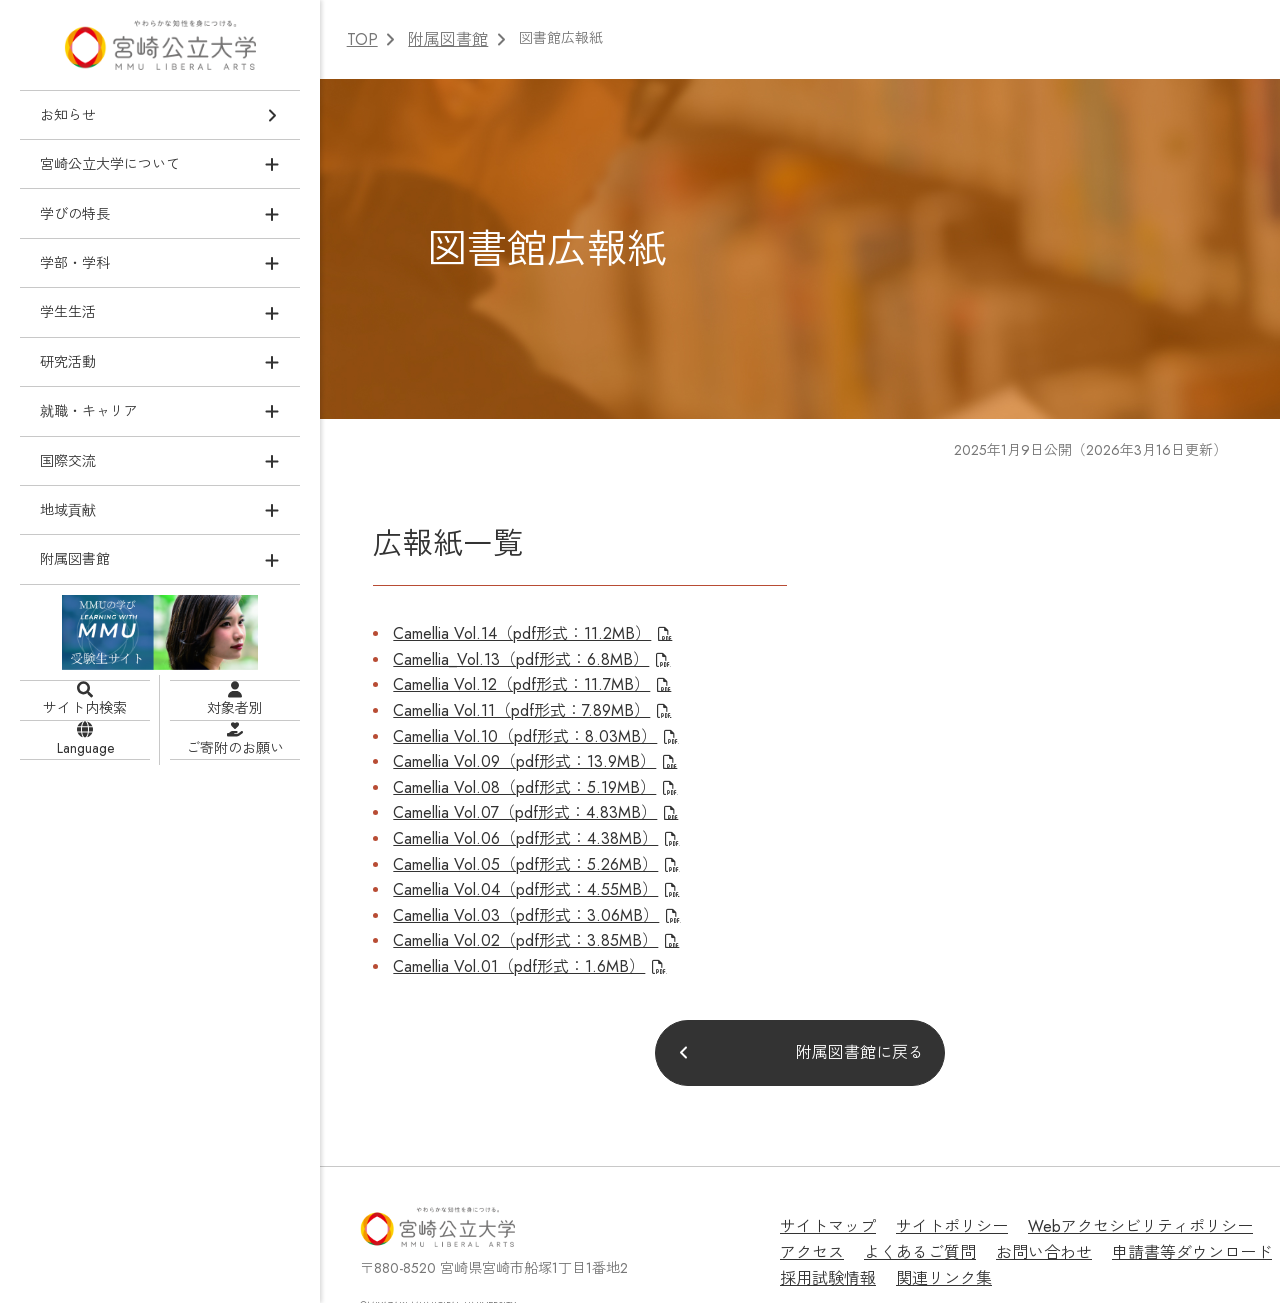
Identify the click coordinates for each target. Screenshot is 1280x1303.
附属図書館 (75, 559)
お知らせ (68, 114)
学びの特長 (75, 213)
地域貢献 (68, 509)
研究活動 (68, 361)
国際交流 (68, 460)
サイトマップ (822, 1179)
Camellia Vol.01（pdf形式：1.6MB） (502, 920)
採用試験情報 (1204, 1202)
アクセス (1245, 1179)
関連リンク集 (822, 1224)
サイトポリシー (933, 1179)
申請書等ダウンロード (1072, 1202)
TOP (360, 38)
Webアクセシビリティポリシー (1099, 1179)
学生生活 (68, 311)
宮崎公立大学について (110, 163)
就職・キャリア (89, 410)
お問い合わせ (940, 1202)
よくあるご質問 (829, 1202)
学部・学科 (75, 262)
